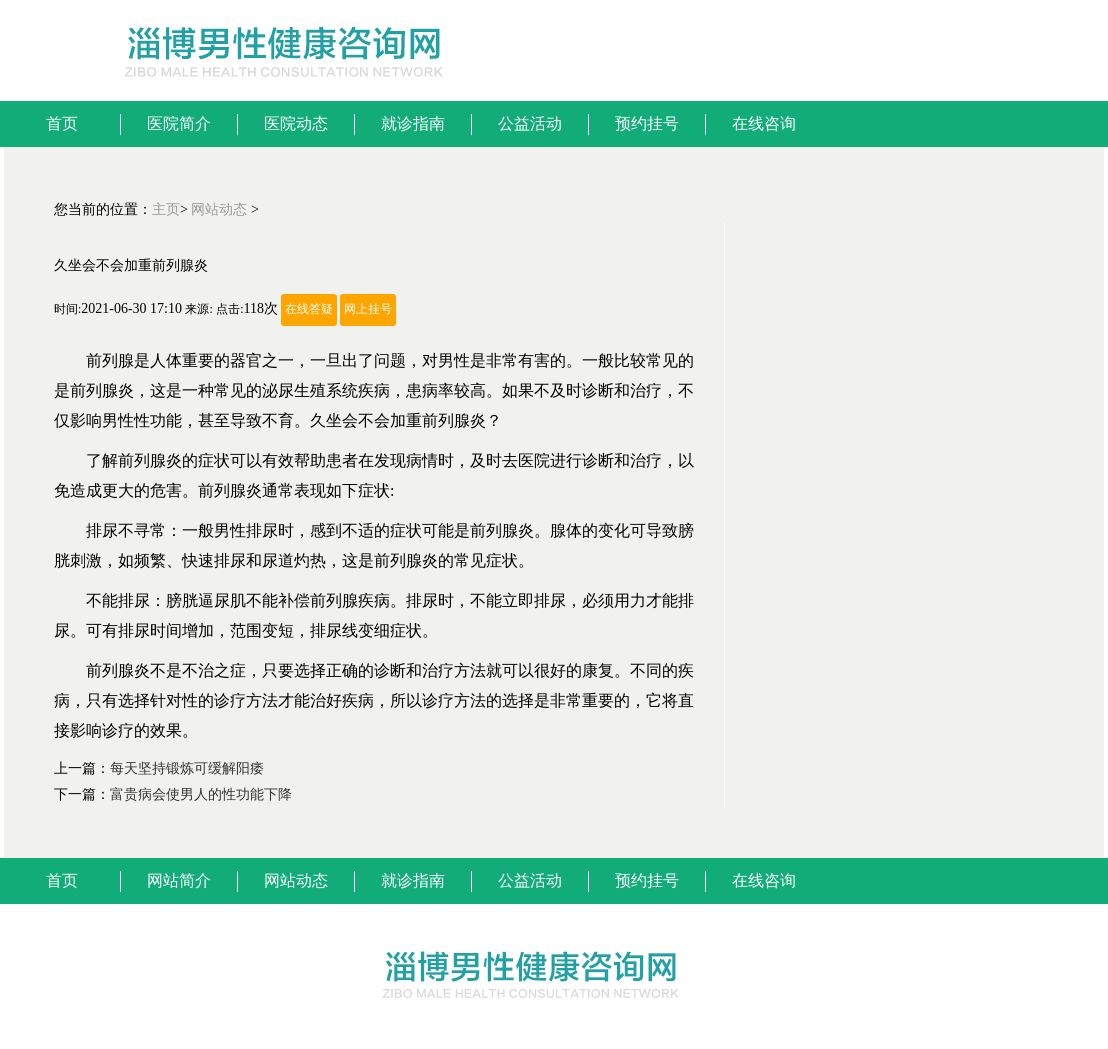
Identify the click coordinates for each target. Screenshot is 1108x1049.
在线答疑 (309, 309)
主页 (166, 209)
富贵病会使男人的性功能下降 (201, 794)
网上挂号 (368, 309)
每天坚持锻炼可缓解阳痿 (187, 768)
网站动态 (219, 209)
